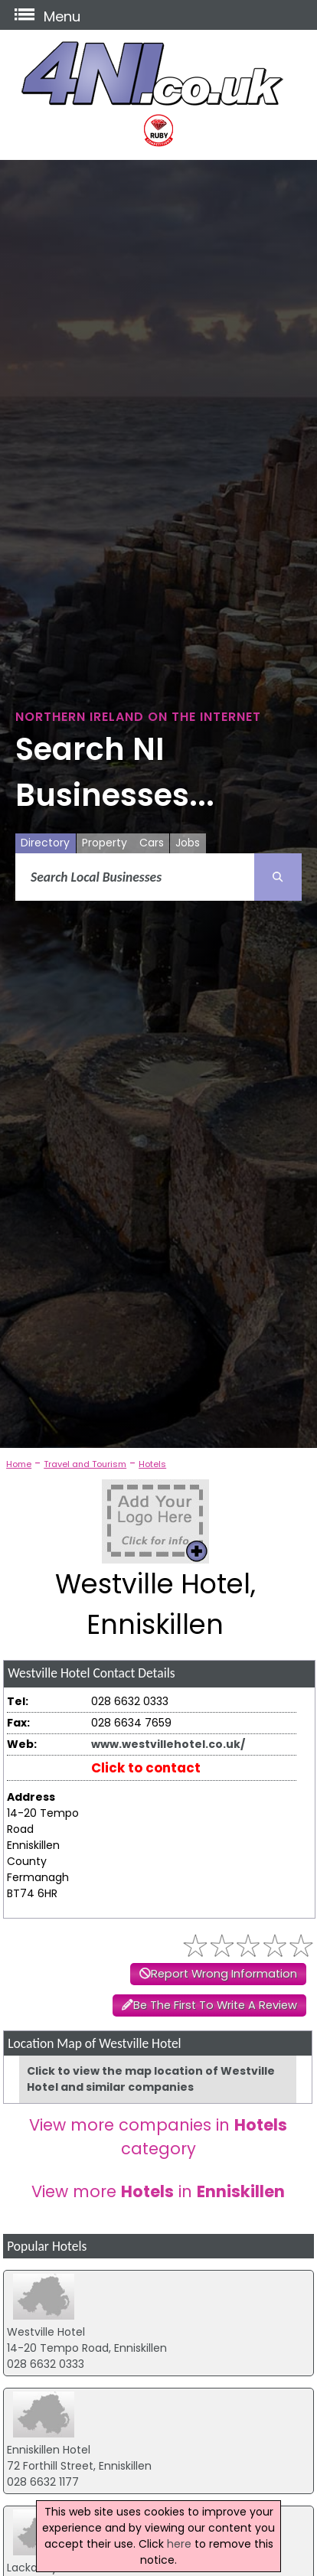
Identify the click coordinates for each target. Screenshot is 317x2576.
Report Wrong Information (224, 1973)
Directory (45, 842)
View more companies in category (158, 2137)
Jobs (187, 842)
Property (104, 842)
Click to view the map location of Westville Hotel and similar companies (151, 2079)
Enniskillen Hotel (48, 2449)
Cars (151, 842)
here (179, 2544)
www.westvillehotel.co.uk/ (168, 1744)
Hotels (152, 1464)
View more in (158, 2191)
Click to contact (146, 1768)
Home (18, 1464)
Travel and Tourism (85, 1464)
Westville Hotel (46, 2332)
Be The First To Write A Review (215, 2005)
